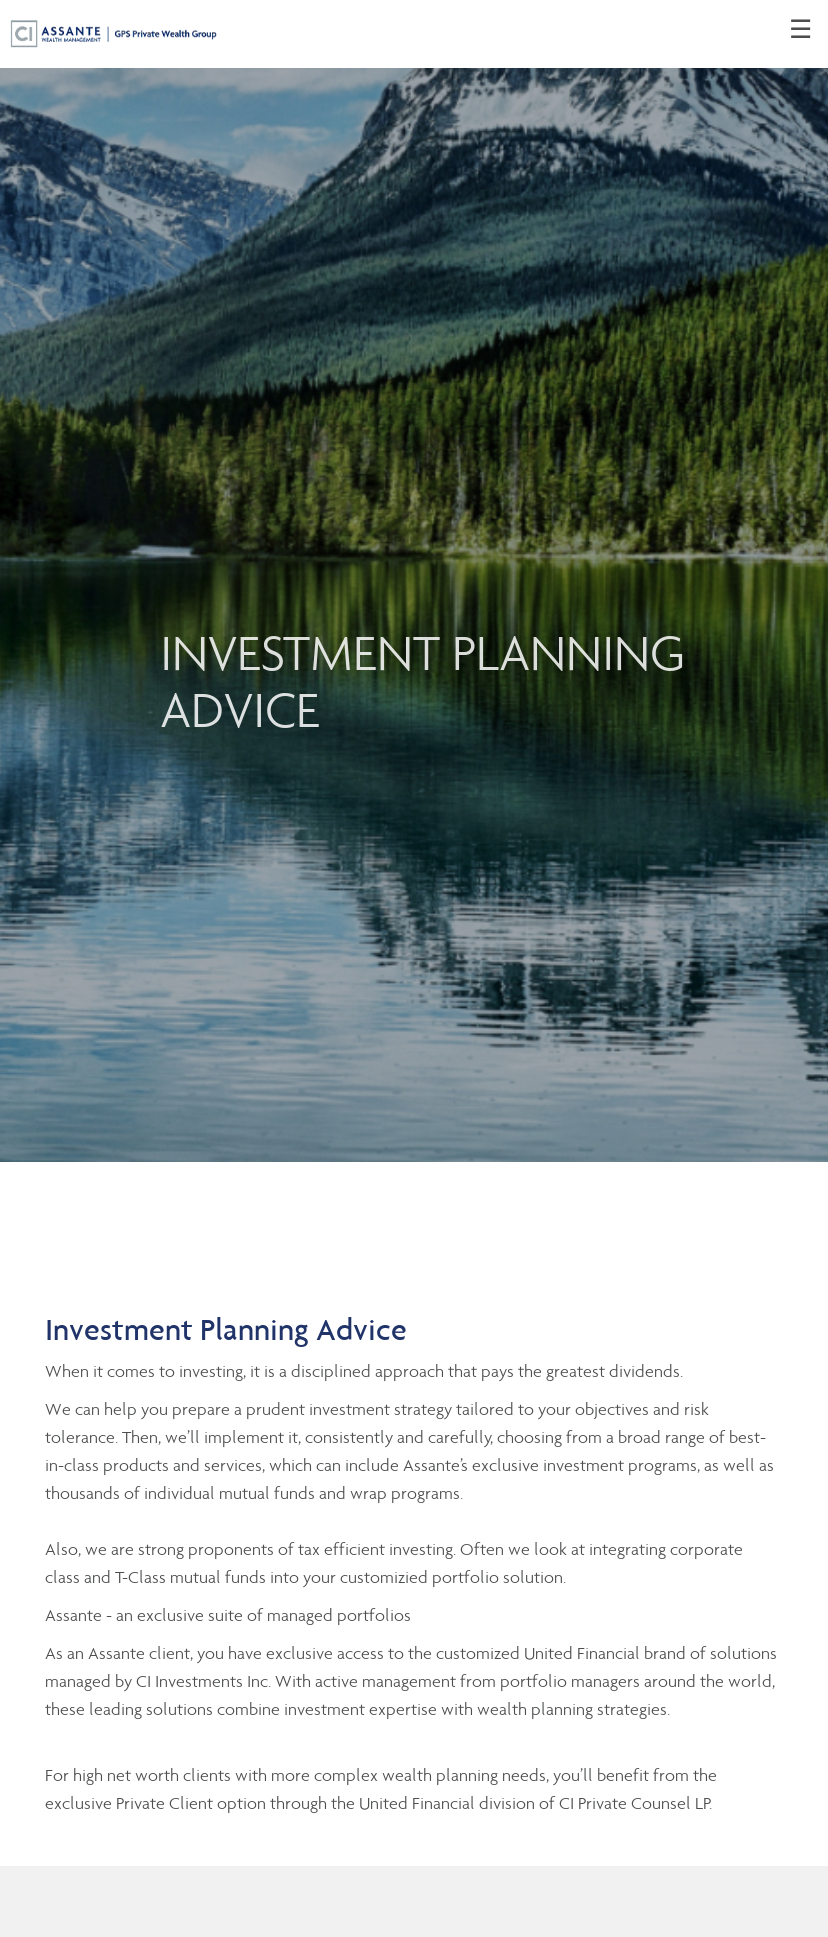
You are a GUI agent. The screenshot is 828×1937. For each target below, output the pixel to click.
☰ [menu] (800, 30)
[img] (414, 581)
